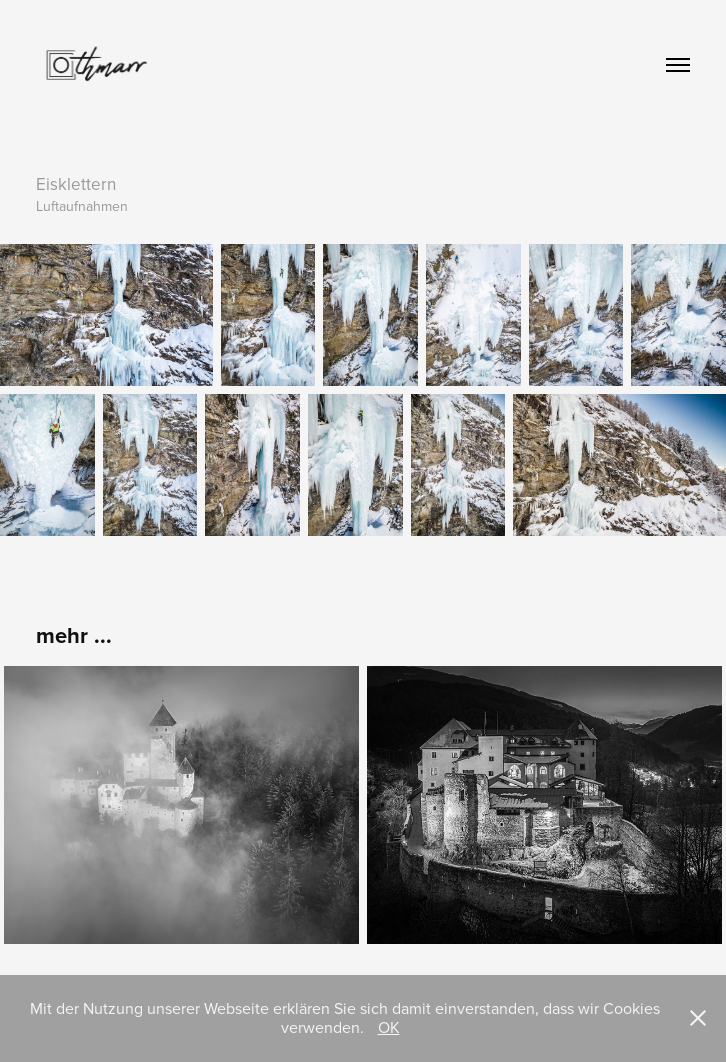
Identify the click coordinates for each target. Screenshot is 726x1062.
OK (389, 1027)
